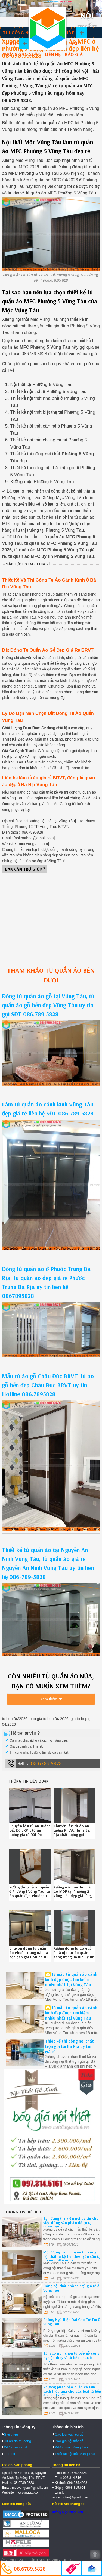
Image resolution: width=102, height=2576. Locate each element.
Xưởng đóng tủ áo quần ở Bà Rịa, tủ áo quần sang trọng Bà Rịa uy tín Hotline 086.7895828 (74, 1954)
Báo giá (74, 54)
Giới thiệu (11, 2434)
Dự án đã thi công (17, 2441)
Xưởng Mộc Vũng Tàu (67, 2512)
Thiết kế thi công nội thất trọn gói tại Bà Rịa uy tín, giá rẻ (69, 2046)
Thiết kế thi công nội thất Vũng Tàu (47, 28)
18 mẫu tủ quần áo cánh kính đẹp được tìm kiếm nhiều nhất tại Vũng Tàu (71, 1979)
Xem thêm (48, 1699)
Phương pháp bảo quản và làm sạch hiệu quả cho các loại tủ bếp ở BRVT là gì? (72, 2391)
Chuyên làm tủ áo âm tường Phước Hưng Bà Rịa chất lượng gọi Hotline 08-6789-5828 (73, 1832)
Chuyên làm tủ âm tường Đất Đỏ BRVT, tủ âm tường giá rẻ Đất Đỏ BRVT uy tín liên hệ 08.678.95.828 (29, 1834)
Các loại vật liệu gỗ (69, 2434)
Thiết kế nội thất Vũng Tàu (75, 2454)
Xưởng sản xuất (21, 54)
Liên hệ (53, 54)
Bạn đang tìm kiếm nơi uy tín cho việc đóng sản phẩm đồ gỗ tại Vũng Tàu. (71, 2222)
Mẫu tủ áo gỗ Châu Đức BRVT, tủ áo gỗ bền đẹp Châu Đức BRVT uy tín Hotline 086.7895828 (48, 1385)
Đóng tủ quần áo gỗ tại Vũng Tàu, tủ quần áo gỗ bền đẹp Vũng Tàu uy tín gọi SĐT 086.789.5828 (48, 1005)
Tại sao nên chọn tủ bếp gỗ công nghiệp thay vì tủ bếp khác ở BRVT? (71, 2357)
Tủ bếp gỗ (13, 43)
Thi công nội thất (24, 32)
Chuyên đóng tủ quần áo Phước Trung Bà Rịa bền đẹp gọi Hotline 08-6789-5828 (29, 1954)
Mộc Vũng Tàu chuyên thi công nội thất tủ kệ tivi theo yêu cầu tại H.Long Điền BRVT (72, 2256)
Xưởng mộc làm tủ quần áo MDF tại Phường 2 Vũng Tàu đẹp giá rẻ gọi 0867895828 (74, 1893)
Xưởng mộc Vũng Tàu (71, 2447)
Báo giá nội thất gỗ (69, 2441)
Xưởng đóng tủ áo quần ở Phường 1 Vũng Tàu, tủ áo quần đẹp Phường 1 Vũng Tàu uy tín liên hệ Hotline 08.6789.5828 (29, 1896)
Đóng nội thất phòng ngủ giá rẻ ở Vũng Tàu (71, 2288)
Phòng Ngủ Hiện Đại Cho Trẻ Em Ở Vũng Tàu (71, 2321)
